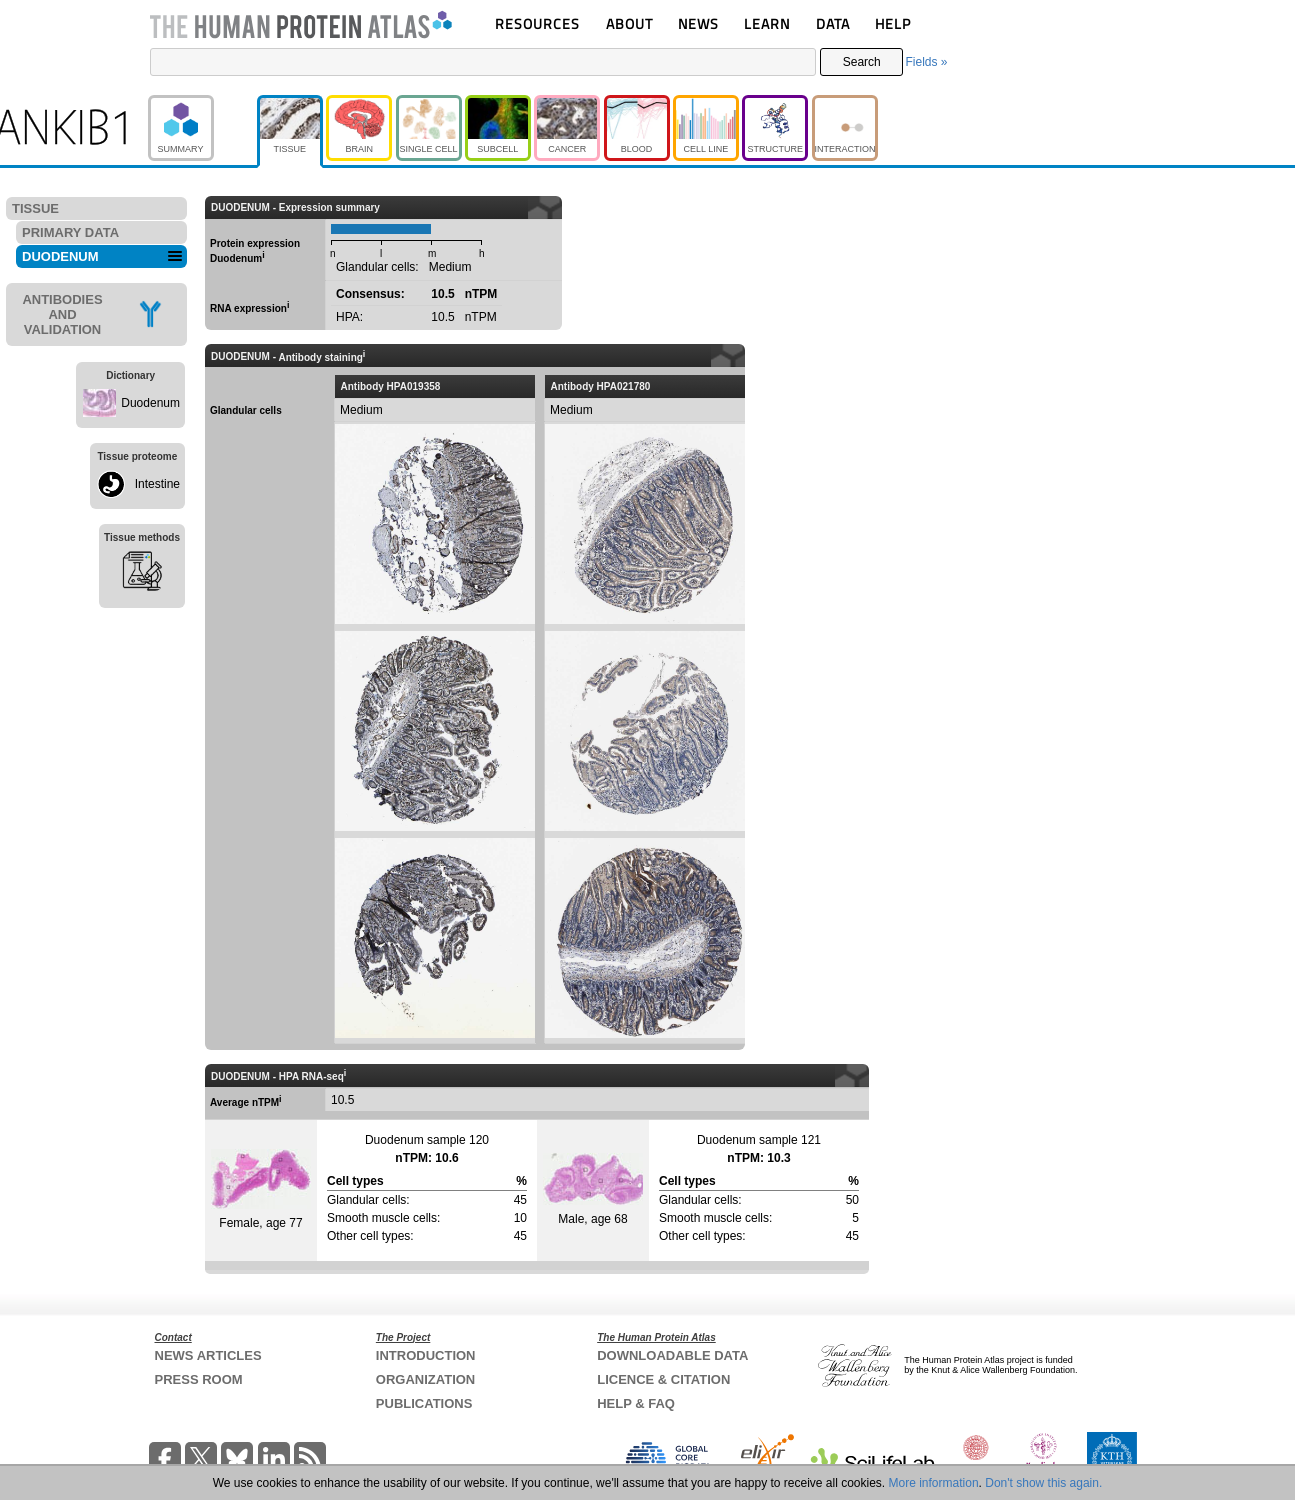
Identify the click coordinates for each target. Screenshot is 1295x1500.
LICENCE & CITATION (663, 1379)
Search (862, 62)
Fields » (926, 62)
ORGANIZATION (425, 1379)
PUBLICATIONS (424, 1403)
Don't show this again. (1043, 1483)
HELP (893, 23)
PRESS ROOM (199, 1379)
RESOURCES (537, 23)
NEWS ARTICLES (208, 1355)
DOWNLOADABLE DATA (672, 1355)
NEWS (698, 23)
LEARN (767, 23)
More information (934, 1483)
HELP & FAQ (636, 1403)
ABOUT (629, 23)
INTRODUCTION (426, 1355)
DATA (833, 23)
